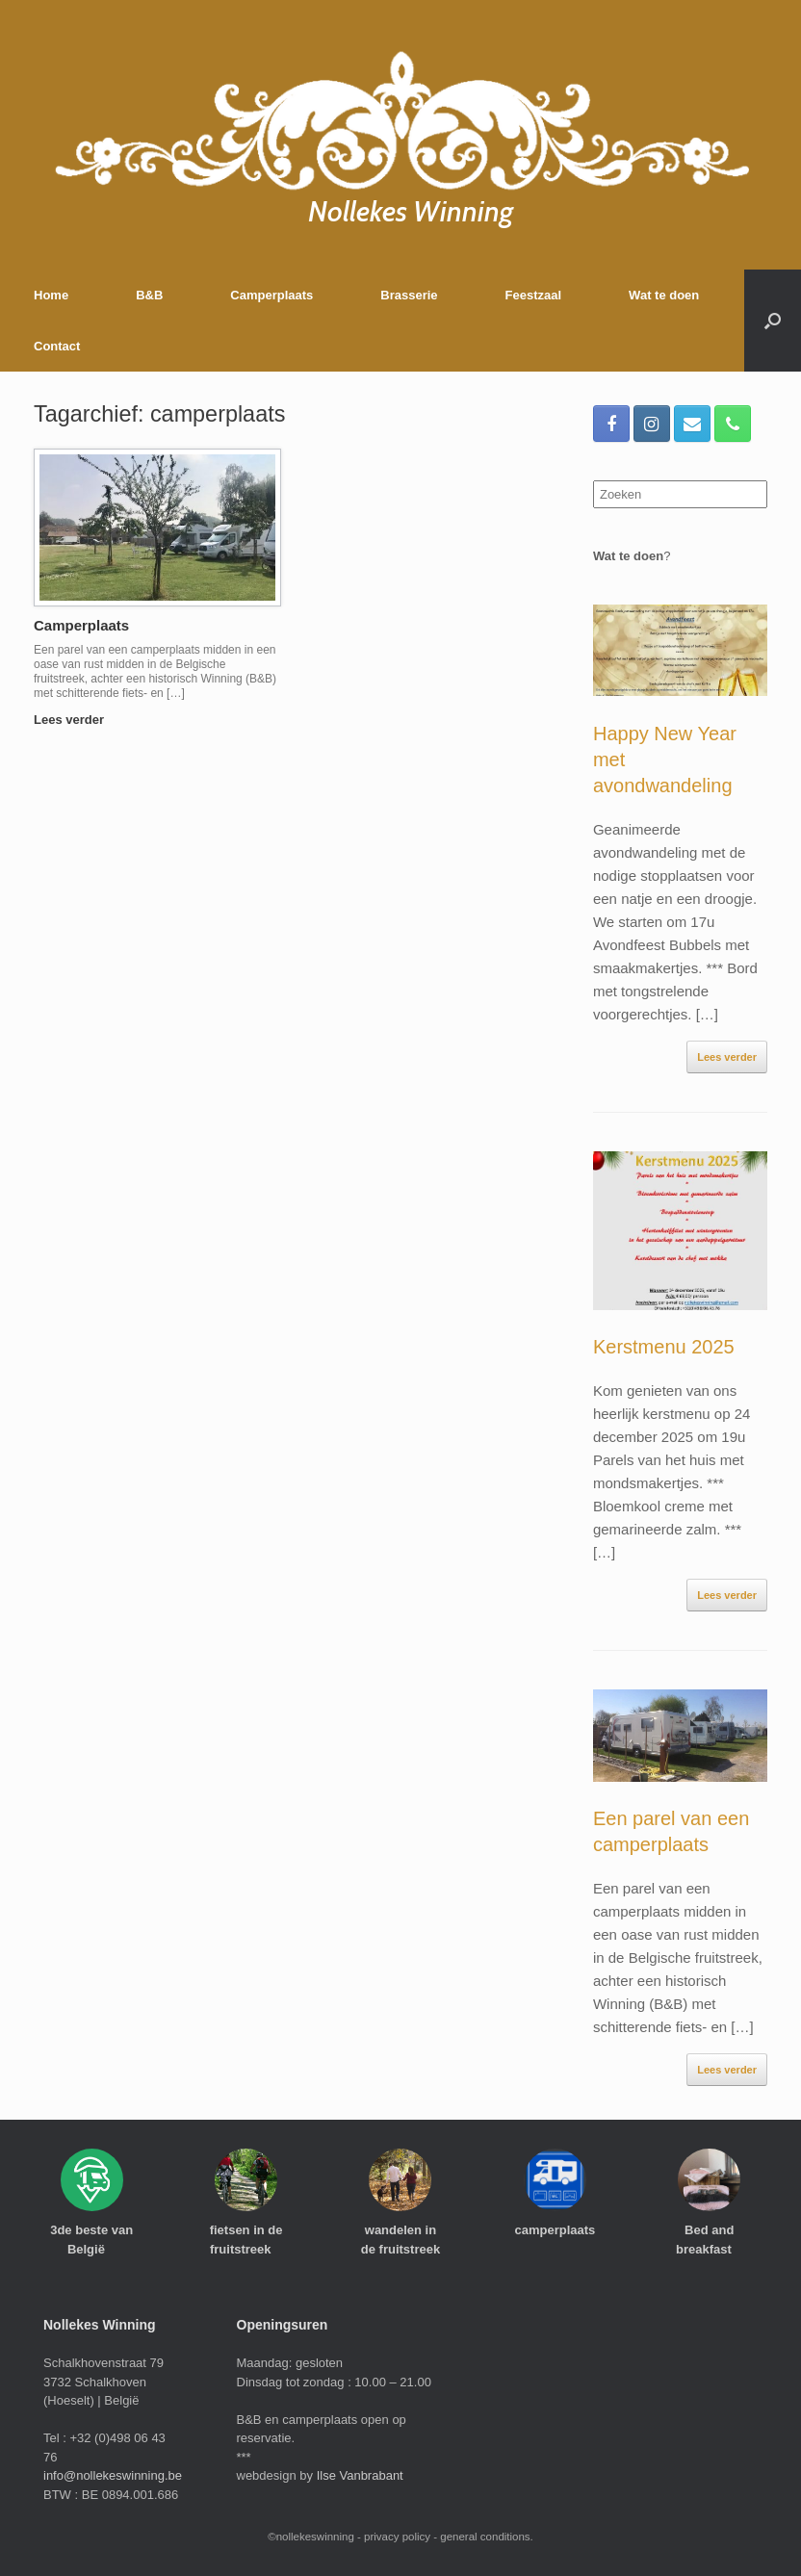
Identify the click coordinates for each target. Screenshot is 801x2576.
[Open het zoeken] (772, 321)
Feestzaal (533, 295)
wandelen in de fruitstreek (400, 2247)
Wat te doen (664, 295)
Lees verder (75, 719)
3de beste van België (91, 2239)
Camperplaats (271, 295)
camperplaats (554, 2238)
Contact (57, 346)
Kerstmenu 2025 (664, 1346)
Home (51, 295)
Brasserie (408, 295)
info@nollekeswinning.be (112, 2475)
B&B (149, 295)
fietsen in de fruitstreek (246, 2239)
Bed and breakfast (709, 2239)
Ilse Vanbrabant (360, 2475)
